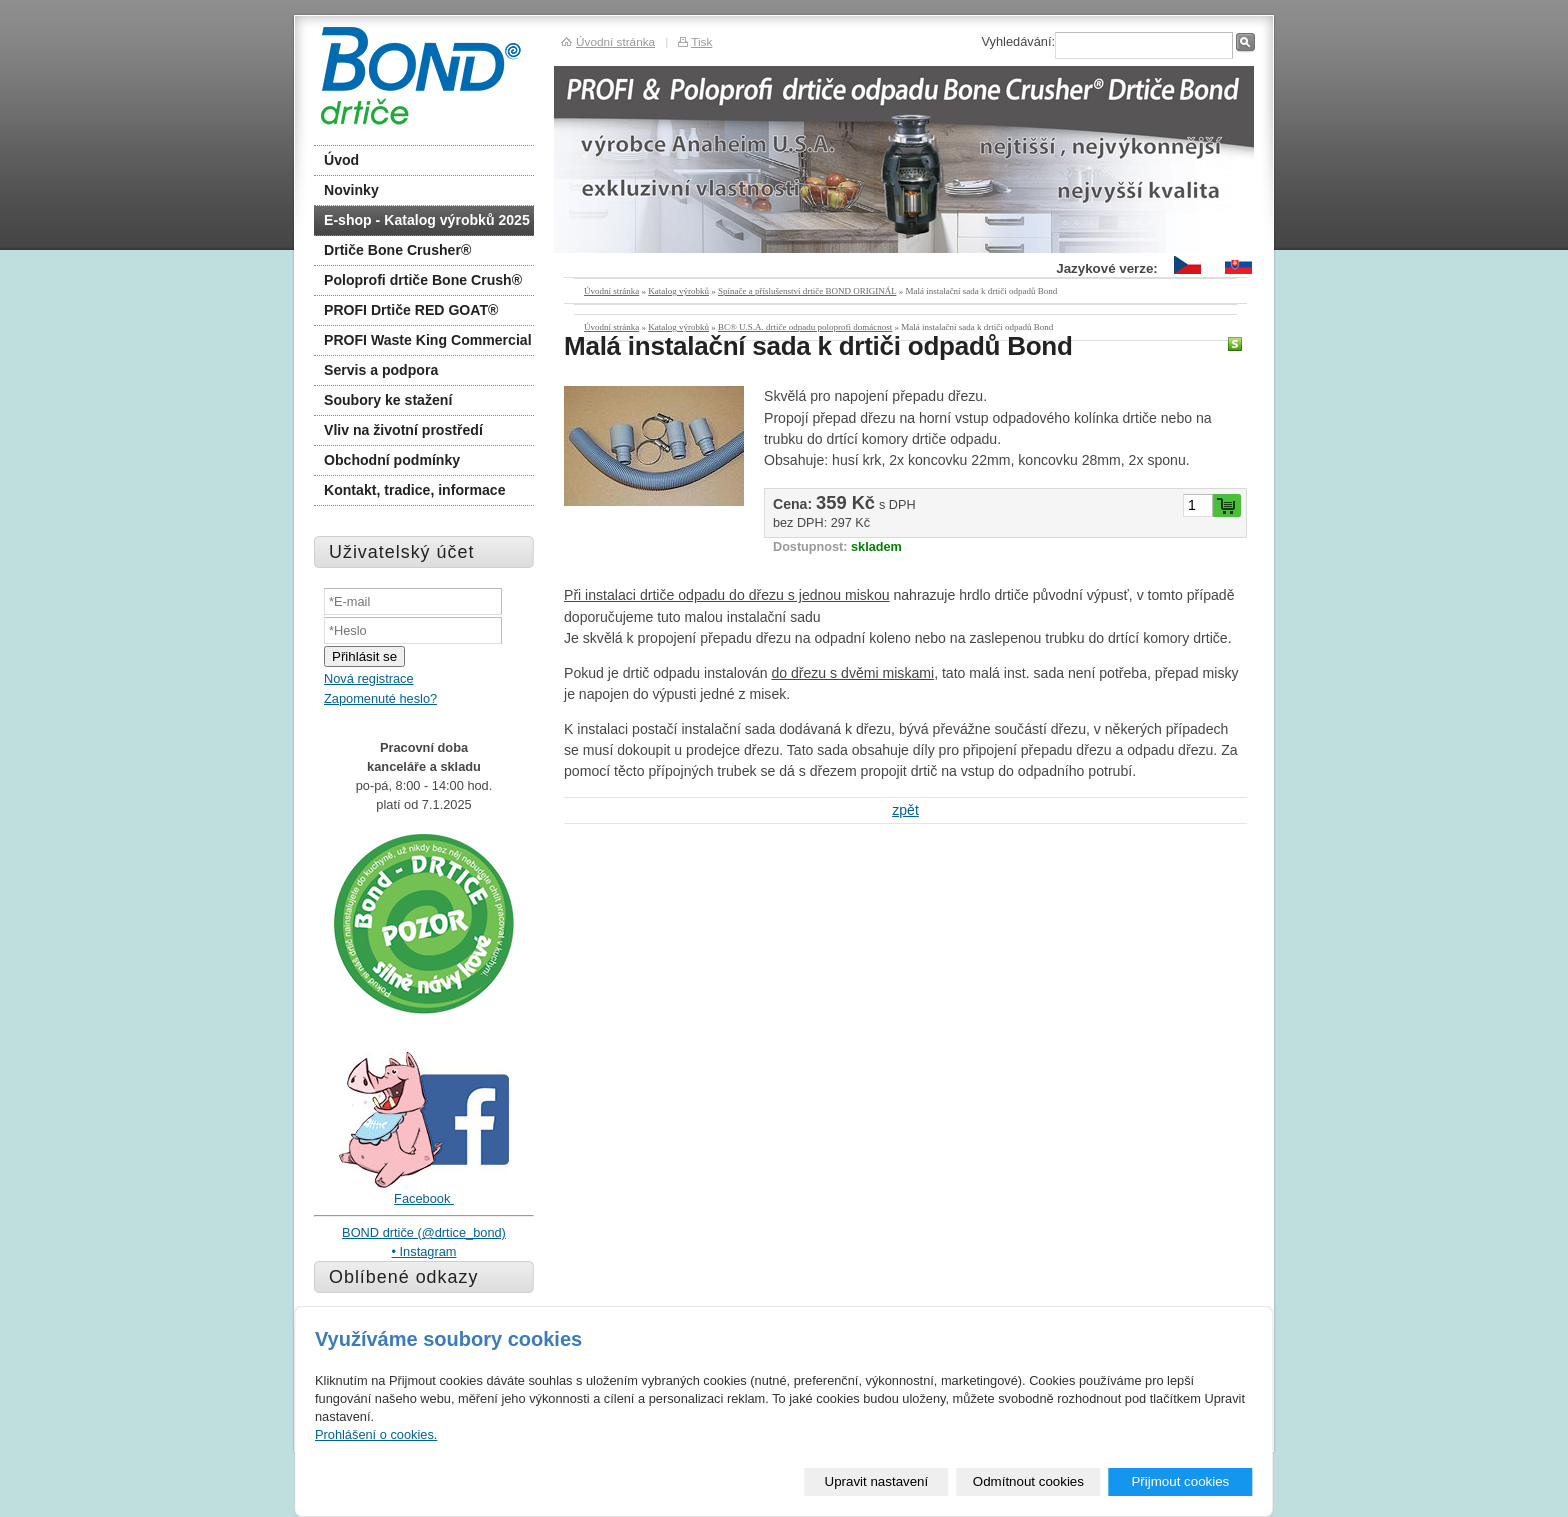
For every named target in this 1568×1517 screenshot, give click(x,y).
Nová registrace (369, 678)
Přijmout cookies (1180, 1481)
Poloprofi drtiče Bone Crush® (423, 280)
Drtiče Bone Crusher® (397, 250)
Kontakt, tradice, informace (415, 490)
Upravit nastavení (877, 1481)
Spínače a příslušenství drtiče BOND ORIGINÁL (807, 291)
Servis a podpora (381, 370)
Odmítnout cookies (1028, 1481)
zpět (905, 810)
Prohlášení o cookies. (376, 1434)
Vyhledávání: (1018, 41)
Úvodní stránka (611, 291)
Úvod (341, 160)
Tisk (701, 41)
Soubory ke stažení (388, 400)
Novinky (351, 190)
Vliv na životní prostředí (403, 430)
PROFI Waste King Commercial (428, 340)
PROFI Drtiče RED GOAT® (411, 310)
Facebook (424, 1198)
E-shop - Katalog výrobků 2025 (427, 220)
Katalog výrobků (678, 291)
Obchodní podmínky (392, 460)
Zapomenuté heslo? (380, 698)
